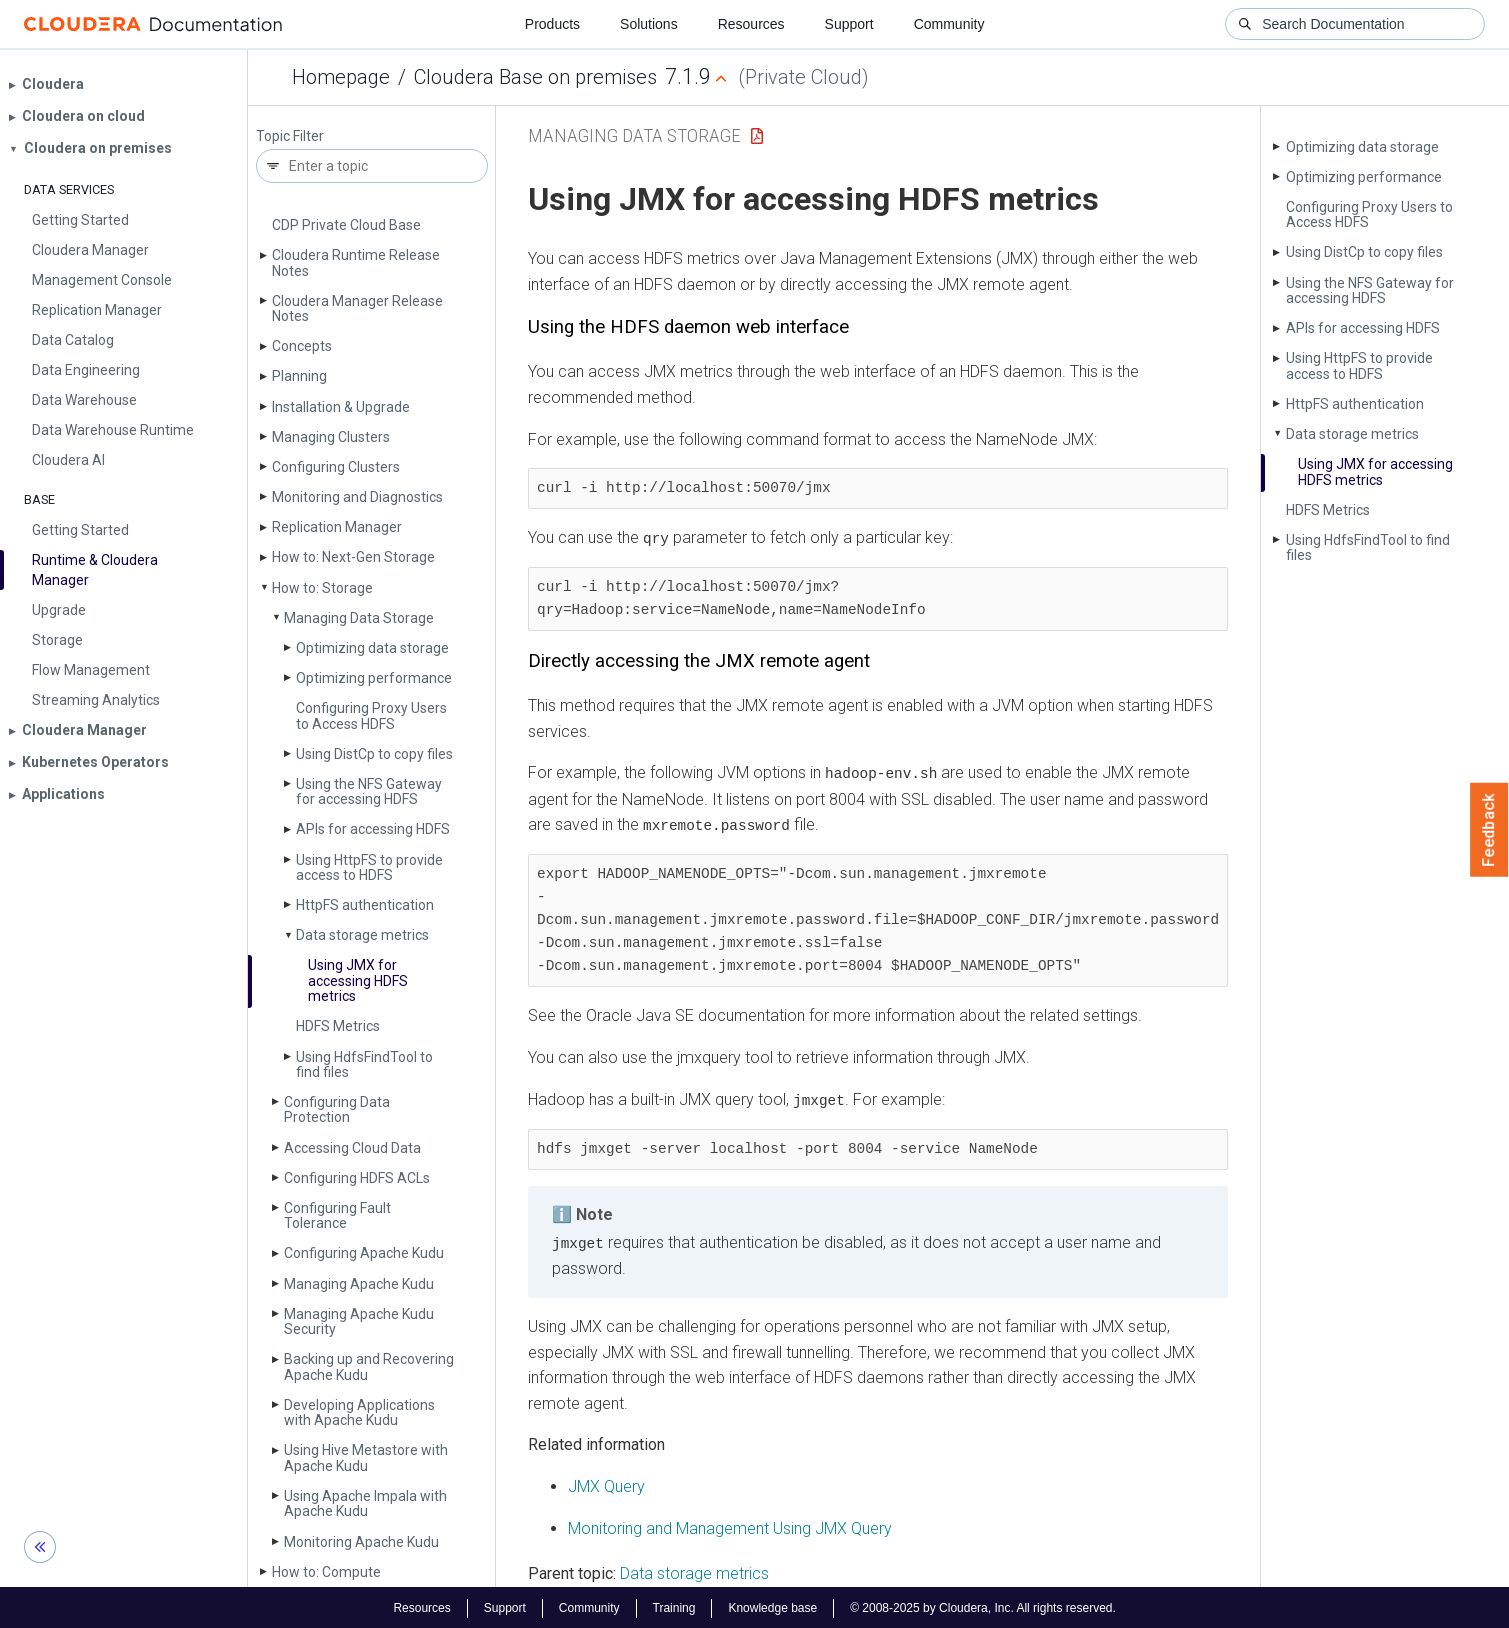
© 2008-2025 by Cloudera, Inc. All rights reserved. (983, 1606)
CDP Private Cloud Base (346, 225)
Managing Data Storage (359, 618)
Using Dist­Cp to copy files (374, 754)
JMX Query (606, 1484)
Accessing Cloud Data (352, 1148)
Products (552, 24)
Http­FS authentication (365, 905)
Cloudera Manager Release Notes (357, 308)
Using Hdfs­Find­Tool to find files (364, 1064)
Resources (751, 24)
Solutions (649, 24)
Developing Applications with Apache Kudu (359, 1412)
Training (673, 1606)
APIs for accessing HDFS (373, 829)
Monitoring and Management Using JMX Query (730, 1525)
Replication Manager (337, 527)
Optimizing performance (374, 678)
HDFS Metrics (338, 1026)
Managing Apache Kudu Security (359, 1321)
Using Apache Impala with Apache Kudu (365, 1503)
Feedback (1489, 830)
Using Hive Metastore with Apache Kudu (366, 1457)
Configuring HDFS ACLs (357, 1178)
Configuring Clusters (336, 467)
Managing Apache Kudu (359, 1284)
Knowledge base (772, 1606)
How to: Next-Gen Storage (353, 557)
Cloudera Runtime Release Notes (356, 262)
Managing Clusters (331, 437)
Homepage (341, 77)
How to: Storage (322, 588)
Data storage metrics (362, 935)
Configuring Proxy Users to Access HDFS (371, 715)
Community (949, 24)
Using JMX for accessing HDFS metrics (358, 980)
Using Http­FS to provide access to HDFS (369, 867)
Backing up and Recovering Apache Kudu (369, 1366)
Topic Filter (290, 136)
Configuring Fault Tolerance (337, 1215)
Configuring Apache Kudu (364, 1253)
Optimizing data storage (372, 648)
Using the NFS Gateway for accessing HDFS (369, 791)
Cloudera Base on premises (535, 77)
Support (849, 24)
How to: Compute (326, 1572)
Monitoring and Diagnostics (357, 497)
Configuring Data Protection (337, 1109)
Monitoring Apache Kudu (361, 1542)
